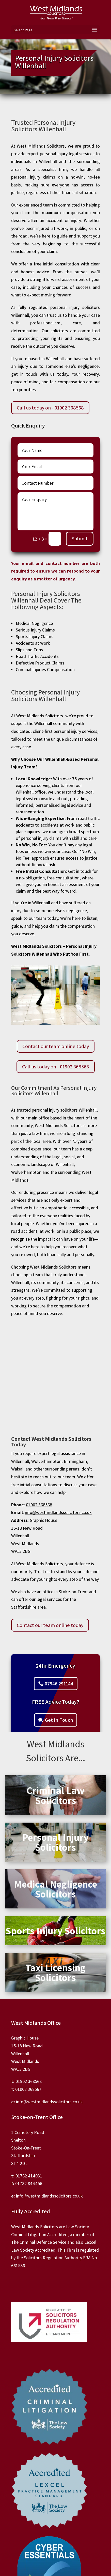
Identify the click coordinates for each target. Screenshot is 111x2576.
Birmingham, (76, 1461)
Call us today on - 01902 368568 (50, 407)
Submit (80, 538)
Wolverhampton (26, 1172)
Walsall (17, 1469)
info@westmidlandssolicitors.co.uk (58, 1512)
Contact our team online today (55, 1046)
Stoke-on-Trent (73, 1591)
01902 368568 (39, 1505)
